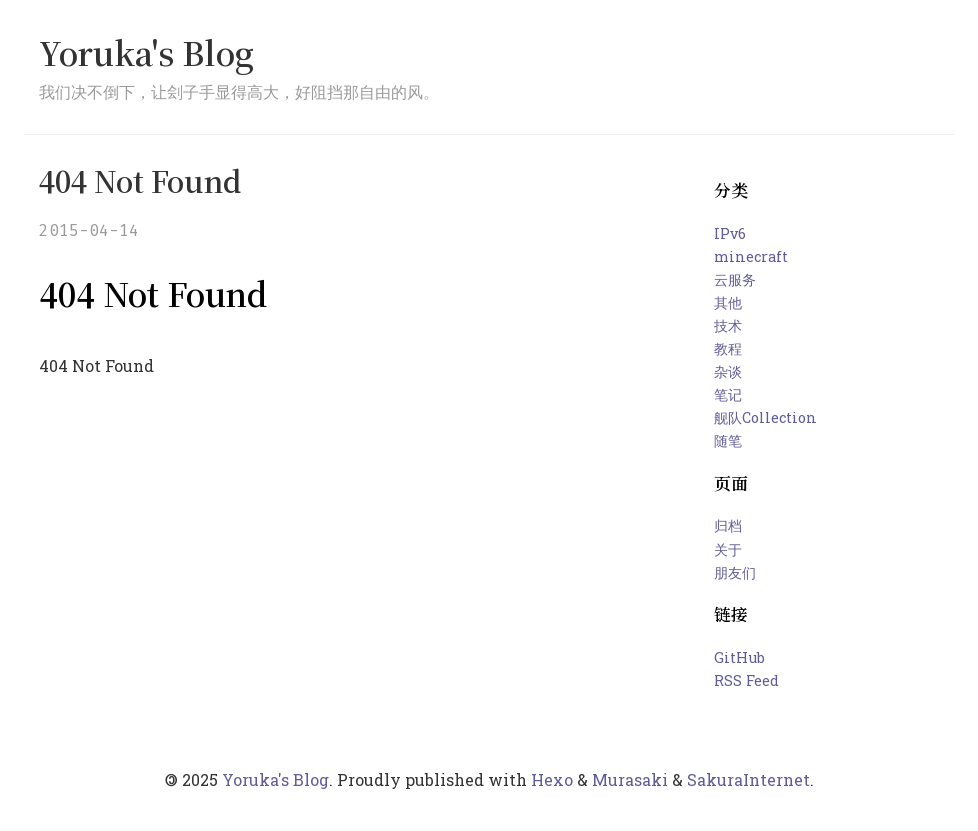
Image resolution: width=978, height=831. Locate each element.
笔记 (728, 394)
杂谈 (728, 371)
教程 (728, 348)
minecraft (751, 256)
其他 (728, 302)
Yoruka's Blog (146, 52)
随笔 (728, 440)
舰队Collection (765, 417)
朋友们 (735, 572)
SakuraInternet (748, 779)
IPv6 (730, 233)
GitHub (739, 657)
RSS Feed (746, 680)
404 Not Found (140, 180)
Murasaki (630, 779)
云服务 (735, 279)
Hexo (552, 779)
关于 (728, 549)
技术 (728, 325)
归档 (728, 525)
